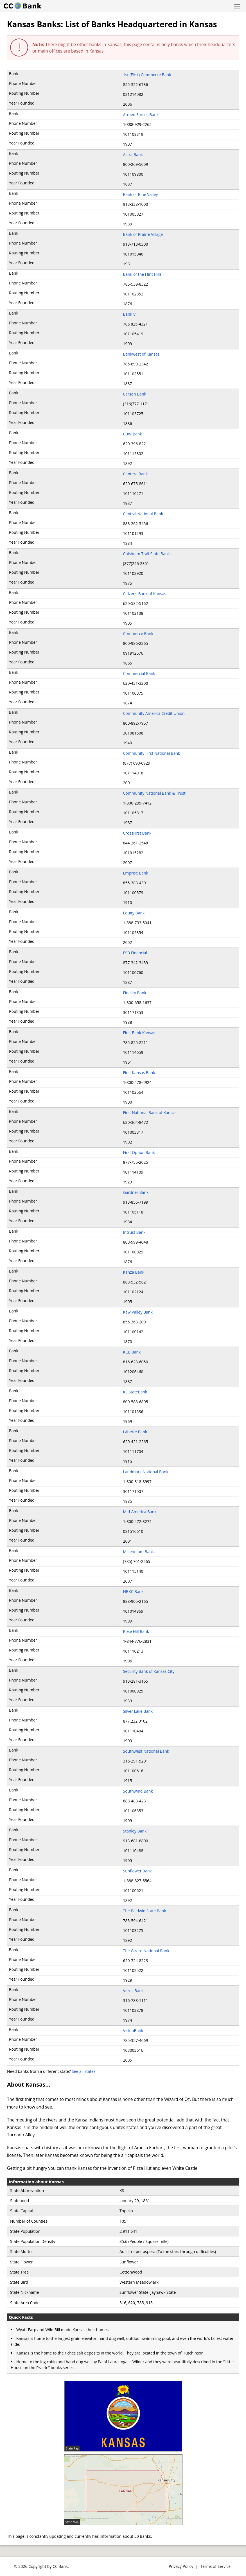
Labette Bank (135, 1431)
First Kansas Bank (139, 1072)
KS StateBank (135, 1392)
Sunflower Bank (137, 1871)
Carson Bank (134, 394)
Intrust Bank (134, 1232)
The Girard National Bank (146, 1950)
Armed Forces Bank (141, 114)
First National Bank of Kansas (150, 1112)
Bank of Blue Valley (140, 194)
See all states (84, 2071)
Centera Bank (135, 473)
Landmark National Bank (145, 1471)
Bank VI (130, 314)
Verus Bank (133, 1990)
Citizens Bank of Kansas (144, 593)
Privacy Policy (181, 2566)
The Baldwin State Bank (144, 1910)
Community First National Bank (151, 753)
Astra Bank (133, 154)
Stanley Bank (135, 1831)
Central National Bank (143, 513)
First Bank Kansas (139, 1032)
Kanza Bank (134, 1272)
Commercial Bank (139, 673)
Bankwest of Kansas (141, 354)
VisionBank (133, 2030)
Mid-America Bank (140, 1511)
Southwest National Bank (146, 1751)
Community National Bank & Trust (154, 793)
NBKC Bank (133, 1591)
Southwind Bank (138, 1791)
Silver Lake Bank (138, 1711)
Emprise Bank (135, 873)
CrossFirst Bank (137, 833)
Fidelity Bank (134, 992)
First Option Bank (139, 1152)
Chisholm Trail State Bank (146, 553)
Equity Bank (134, 913)
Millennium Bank (138, 1551)
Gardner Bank (136, 1192)
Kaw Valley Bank (138, 1312)
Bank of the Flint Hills (142, 274)
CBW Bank (132, 434)
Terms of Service (215, 2566)
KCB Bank (132, 1352)
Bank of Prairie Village (143, 234)
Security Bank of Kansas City (149, 1671)
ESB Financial (135, 952)
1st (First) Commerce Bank (147, 74)
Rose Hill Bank (136, 1631)
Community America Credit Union (154, 713)
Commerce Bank (138, 633)
